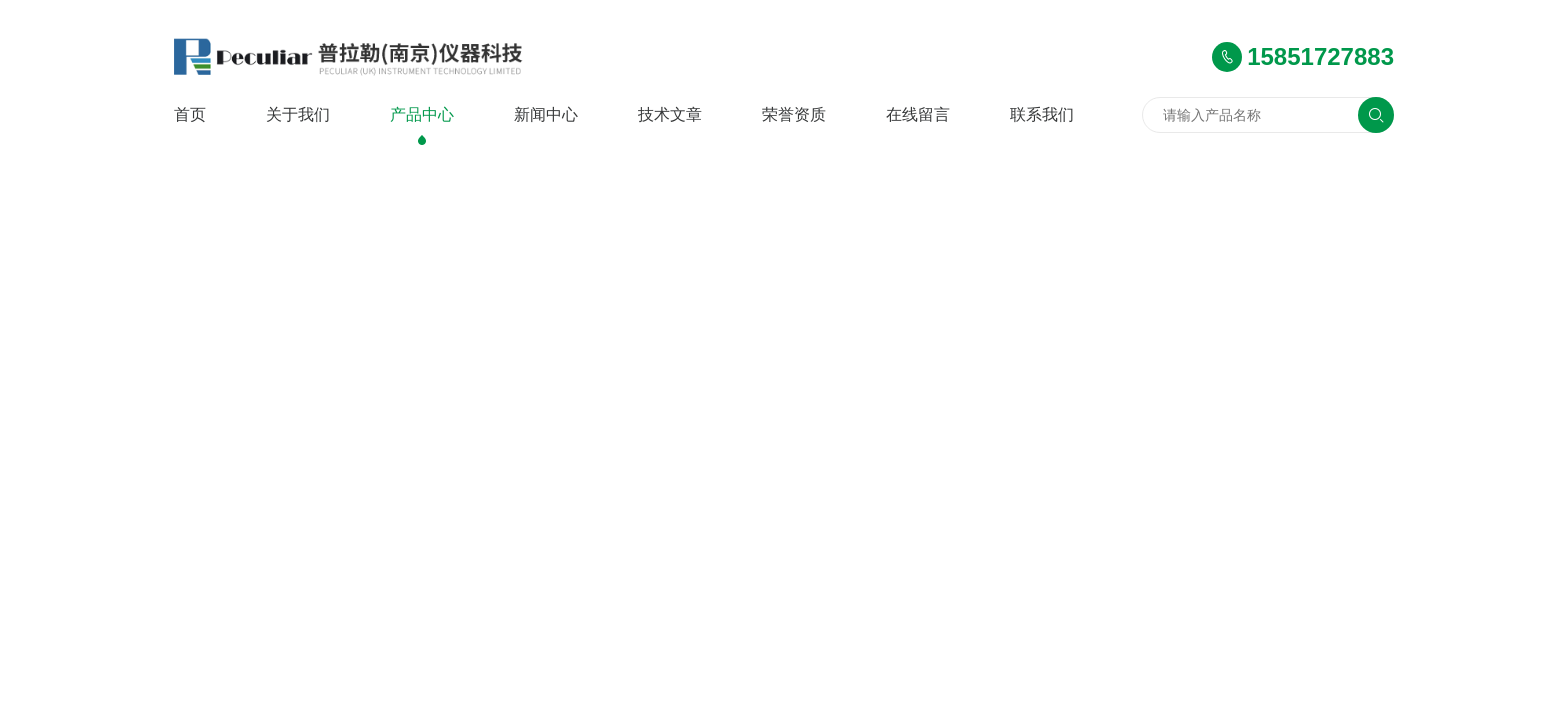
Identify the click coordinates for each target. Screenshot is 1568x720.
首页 (190, 114)
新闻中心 (546, 114)
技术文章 (670, 114)
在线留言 (918, 114)
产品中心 (422, 114)
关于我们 (298, 114)
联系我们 (1042, 114)
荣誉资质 (794, 114)
